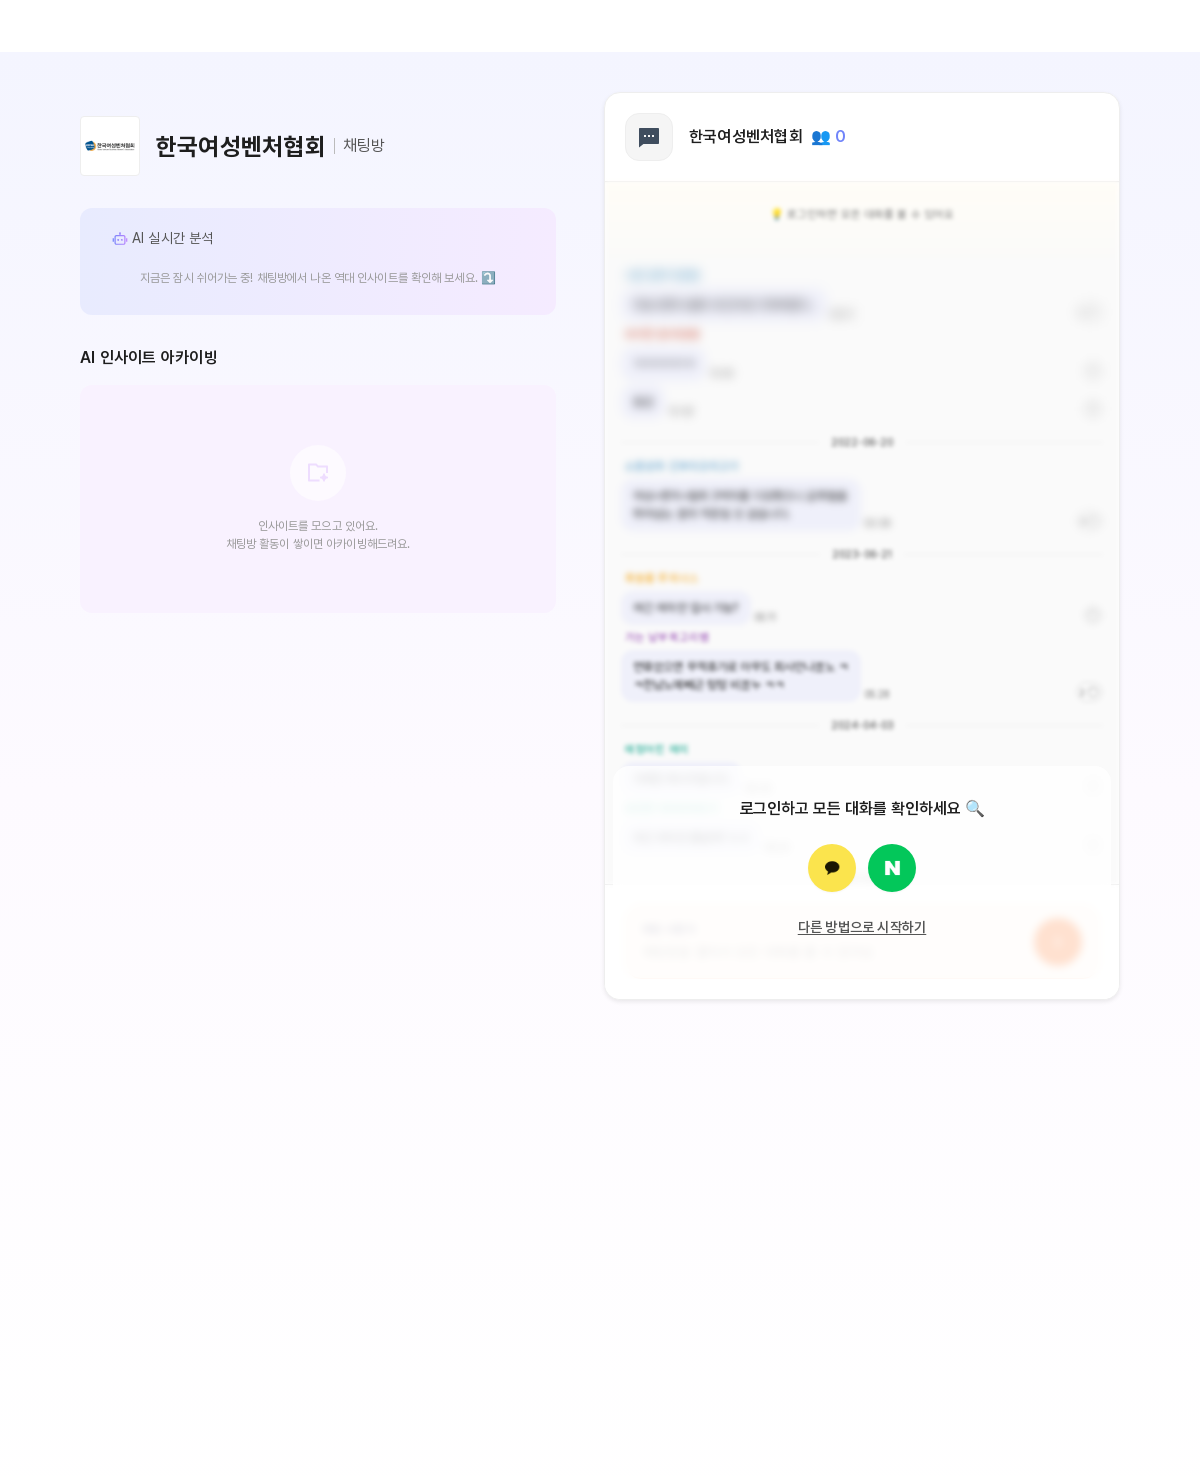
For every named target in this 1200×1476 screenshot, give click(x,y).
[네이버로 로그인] (892, 868)
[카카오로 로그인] (832, 868)
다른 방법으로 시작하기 (862, 927)
